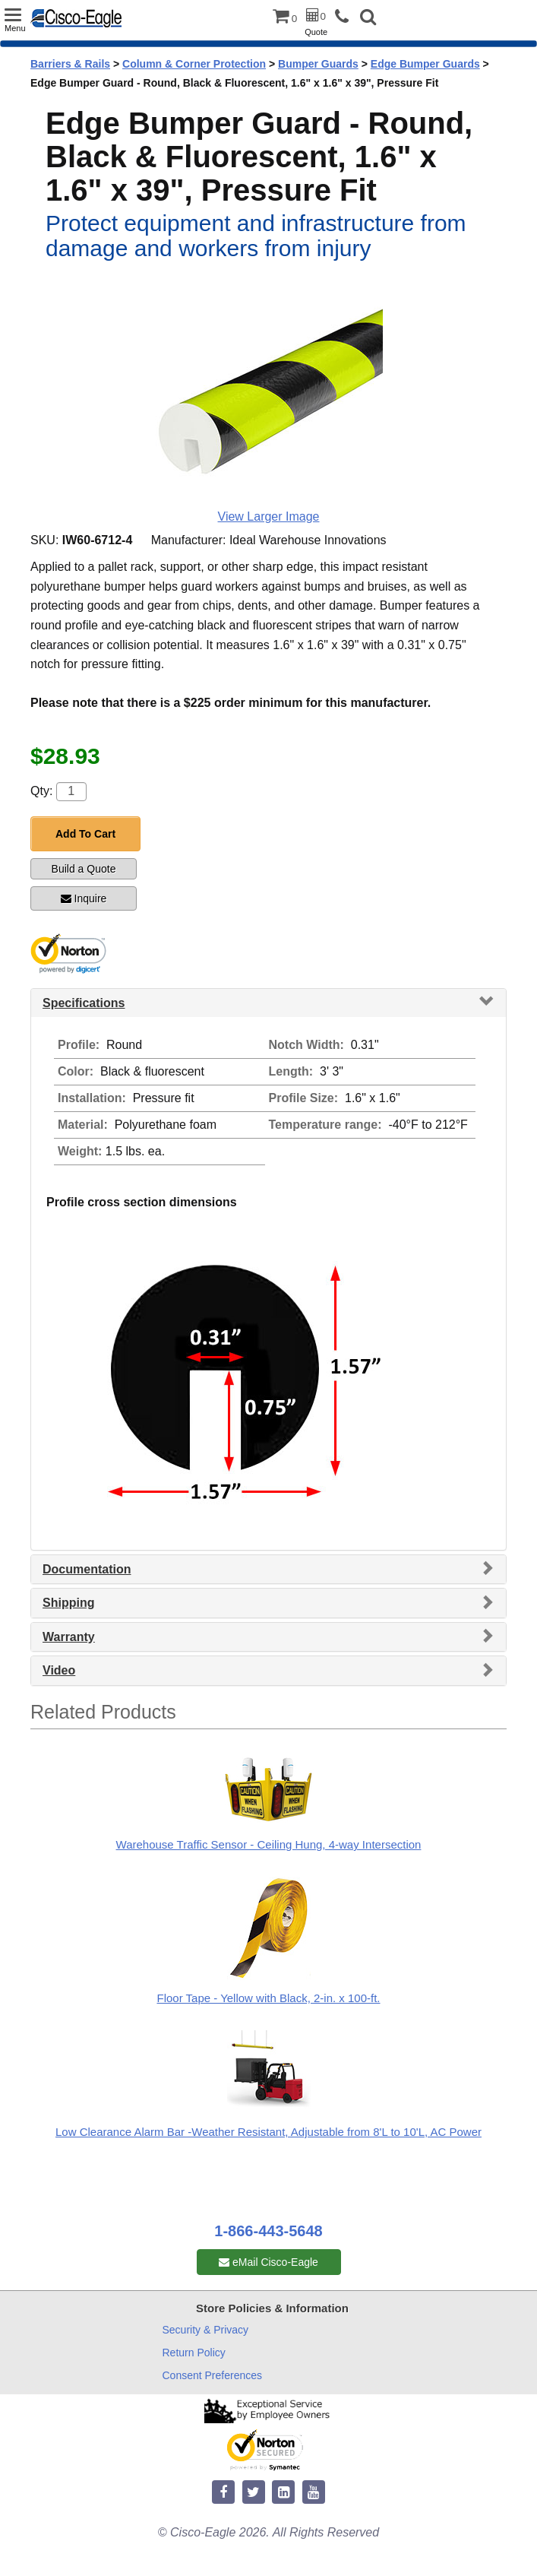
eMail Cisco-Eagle (268, 2262)
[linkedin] (283, 2492)
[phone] (345, 17)
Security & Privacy (206, 2330)
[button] (368, 18)
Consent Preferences (213, 2375)
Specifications (84, 1002)
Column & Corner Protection (194, 64)
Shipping (68, 1602)
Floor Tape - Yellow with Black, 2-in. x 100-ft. (268, 1997)
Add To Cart (85, 834)
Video (59, 1670)
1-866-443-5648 (268, 2231)
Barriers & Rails (70, 64)
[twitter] (253, 2492)
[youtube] (313, 2492)
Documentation (87, 1569)
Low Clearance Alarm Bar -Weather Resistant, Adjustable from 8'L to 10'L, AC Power (268, 2131)
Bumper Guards (318, 64)
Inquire (84, 898)
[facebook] (223, 2492)
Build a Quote (84, 869)
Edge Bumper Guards (425, 64)
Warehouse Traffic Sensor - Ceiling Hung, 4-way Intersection (269, 1844)
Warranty (69, 1636)
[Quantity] (71, 791)
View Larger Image (269, 516)
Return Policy (194, 2352)
